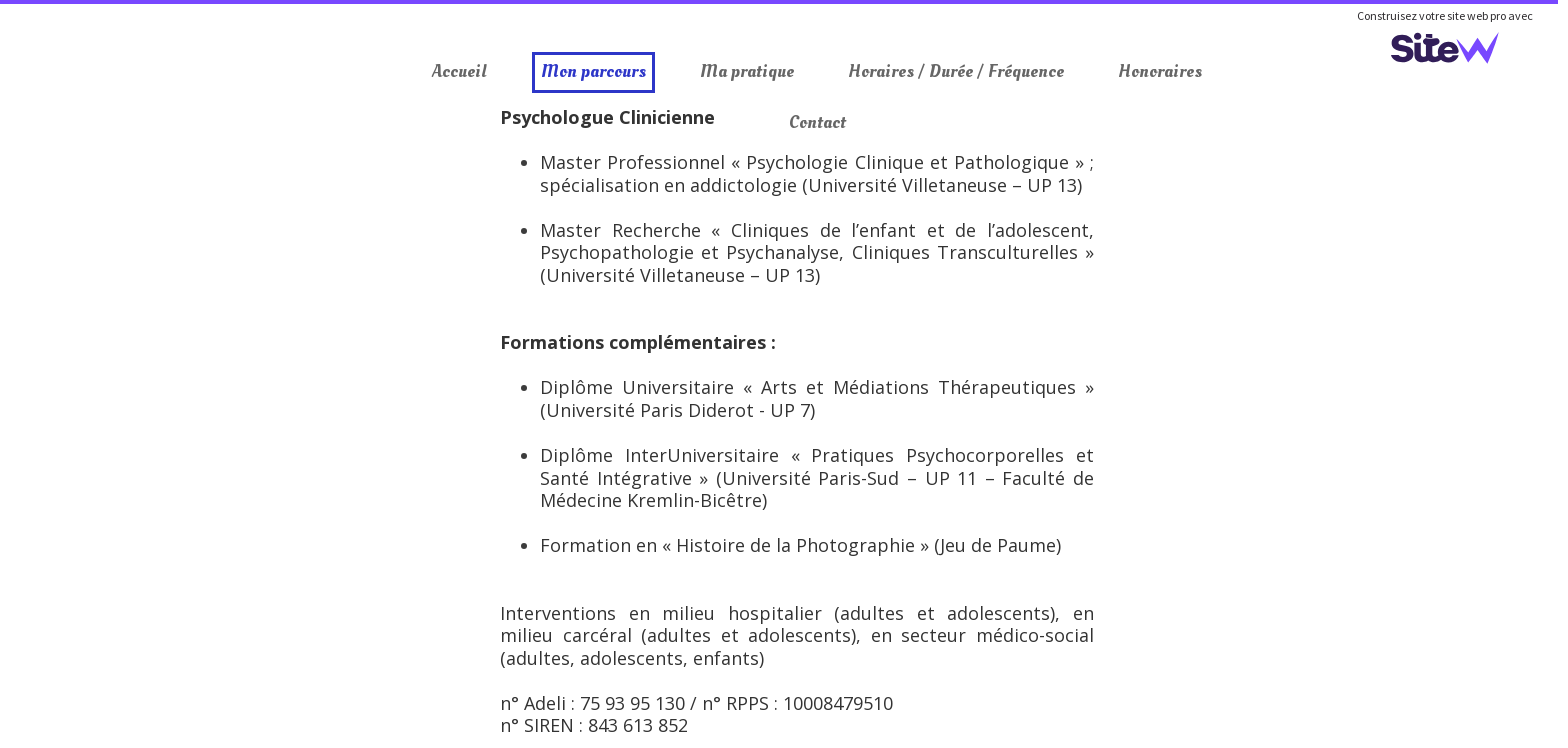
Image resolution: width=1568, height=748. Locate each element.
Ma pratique (747, 71)
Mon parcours (593, 71)
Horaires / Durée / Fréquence (956, 71)
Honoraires (1160, 71)
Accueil (459, 71)
